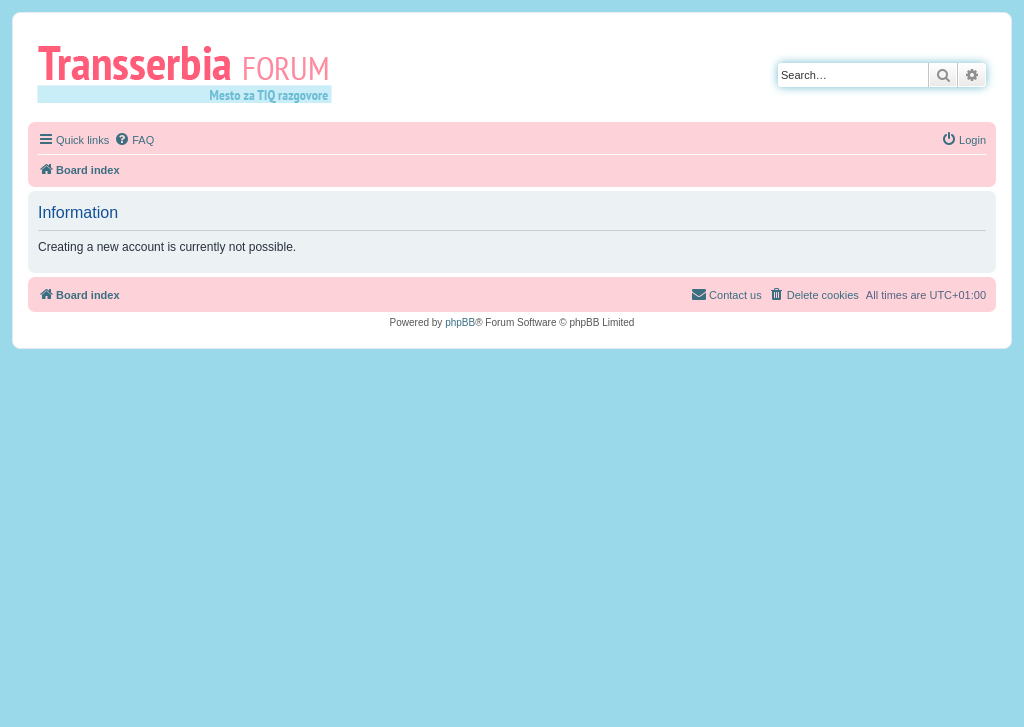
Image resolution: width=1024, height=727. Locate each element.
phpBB (460, 322)
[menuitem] (134, 140)
